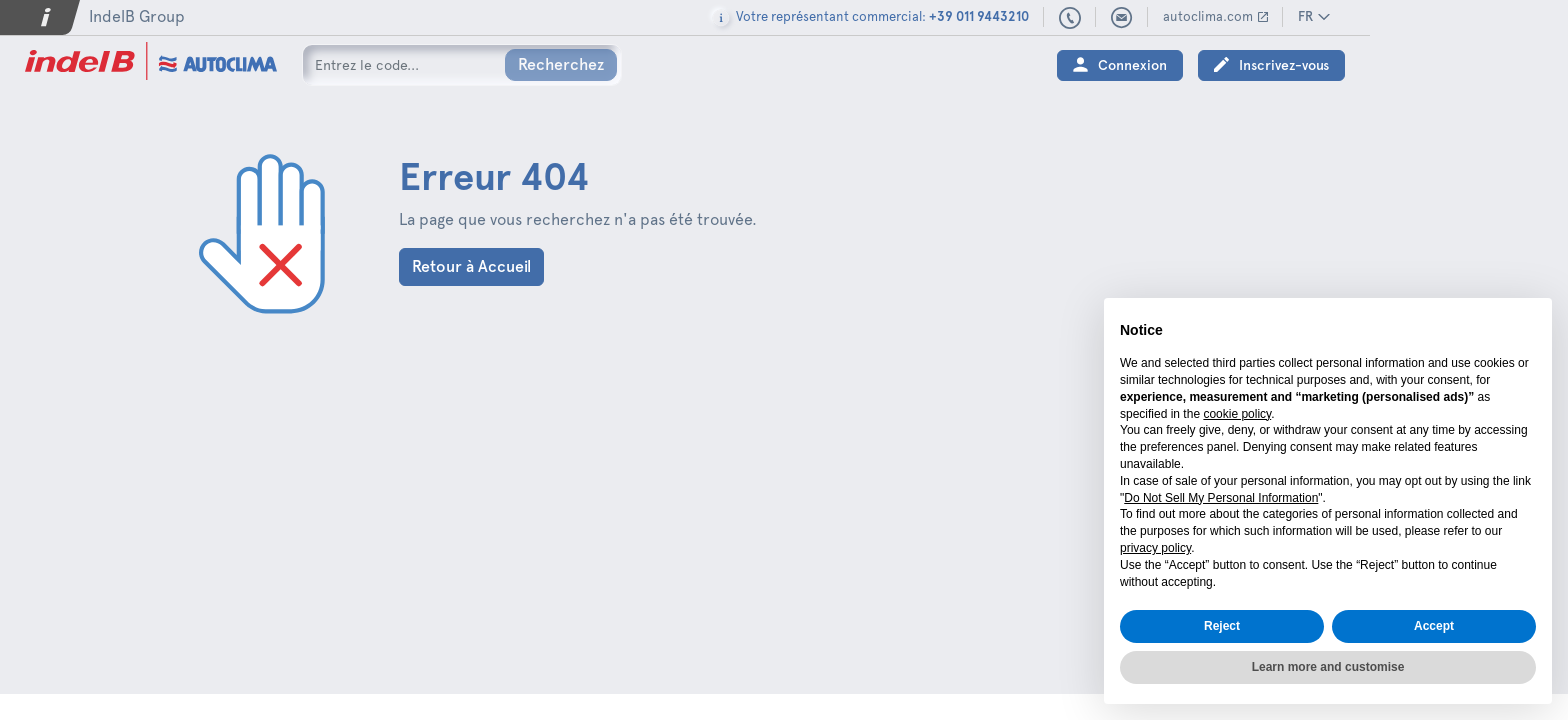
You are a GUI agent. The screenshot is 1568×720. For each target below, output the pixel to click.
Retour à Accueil (471, 266)
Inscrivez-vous (1482, 65)
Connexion (1330, 65)
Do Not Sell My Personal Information (1221, 498)
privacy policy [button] (1155, 548)
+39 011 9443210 (1268, 19)
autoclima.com (1406, 16)
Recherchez (561, 64)
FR (1503, 16)
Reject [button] (1222, 626)
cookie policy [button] (1237, 414)
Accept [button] (1434, 626)
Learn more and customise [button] (1328, 667)
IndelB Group (137, 16)
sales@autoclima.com (1320, 18)
